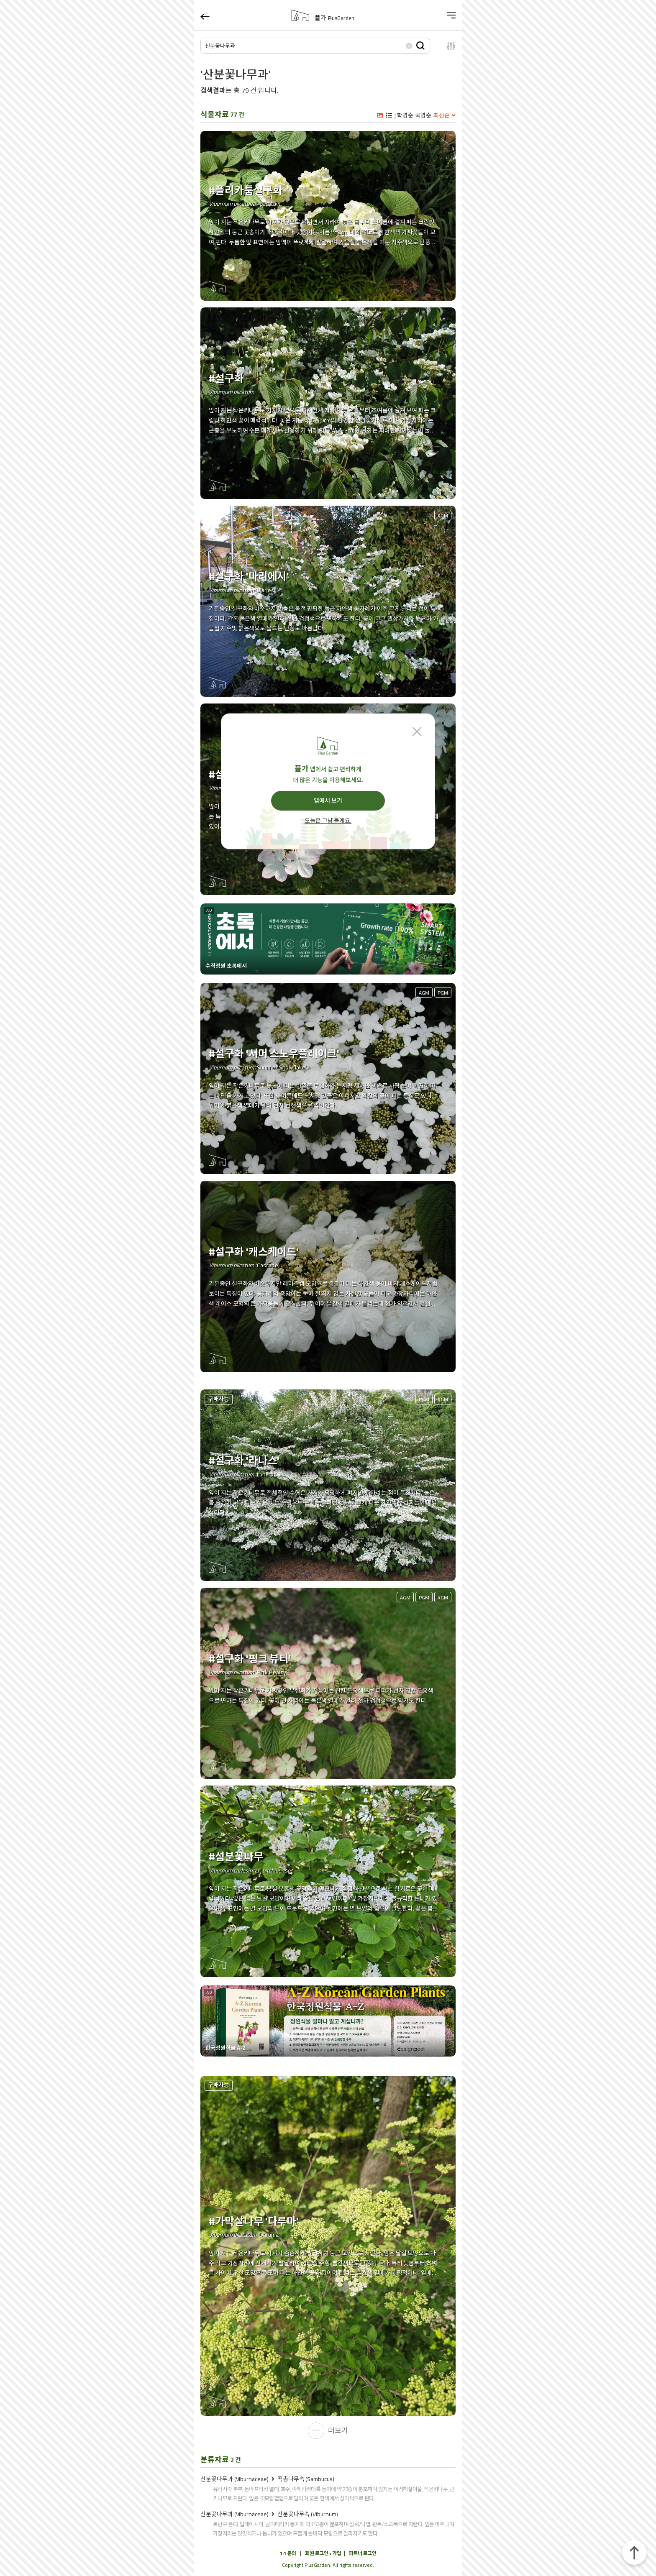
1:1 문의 (288, 2553)
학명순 (405, 115)
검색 (420, 45)
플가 (334, 18)
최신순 (441, 115)
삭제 (408, 45)
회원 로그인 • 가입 (323, 2553)
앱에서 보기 (328, 800)
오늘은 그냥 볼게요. (328, 821)
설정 (446, 45)
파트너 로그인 (363, 2553)
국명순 (423, 115)
